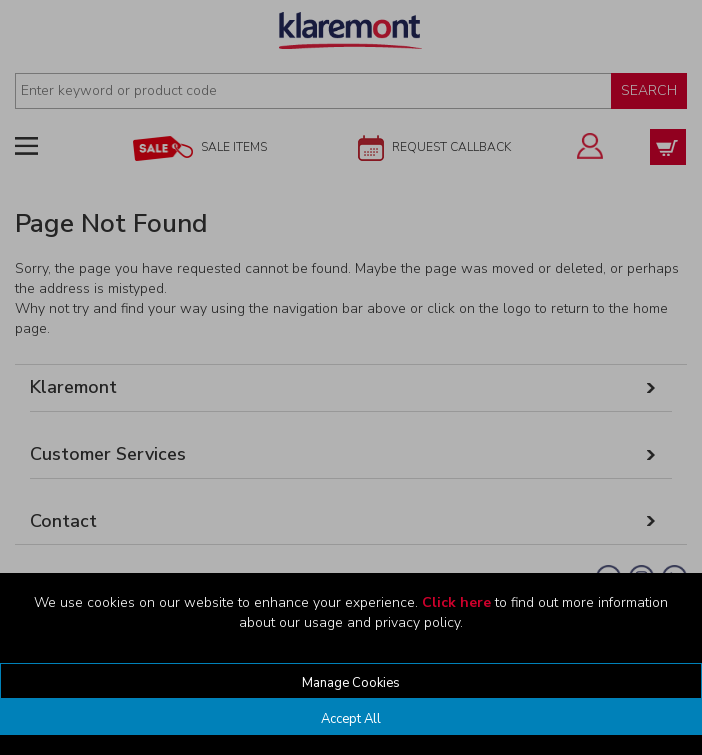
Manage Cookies (351, 683)
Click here (456, 602)
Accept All (351, 719)
